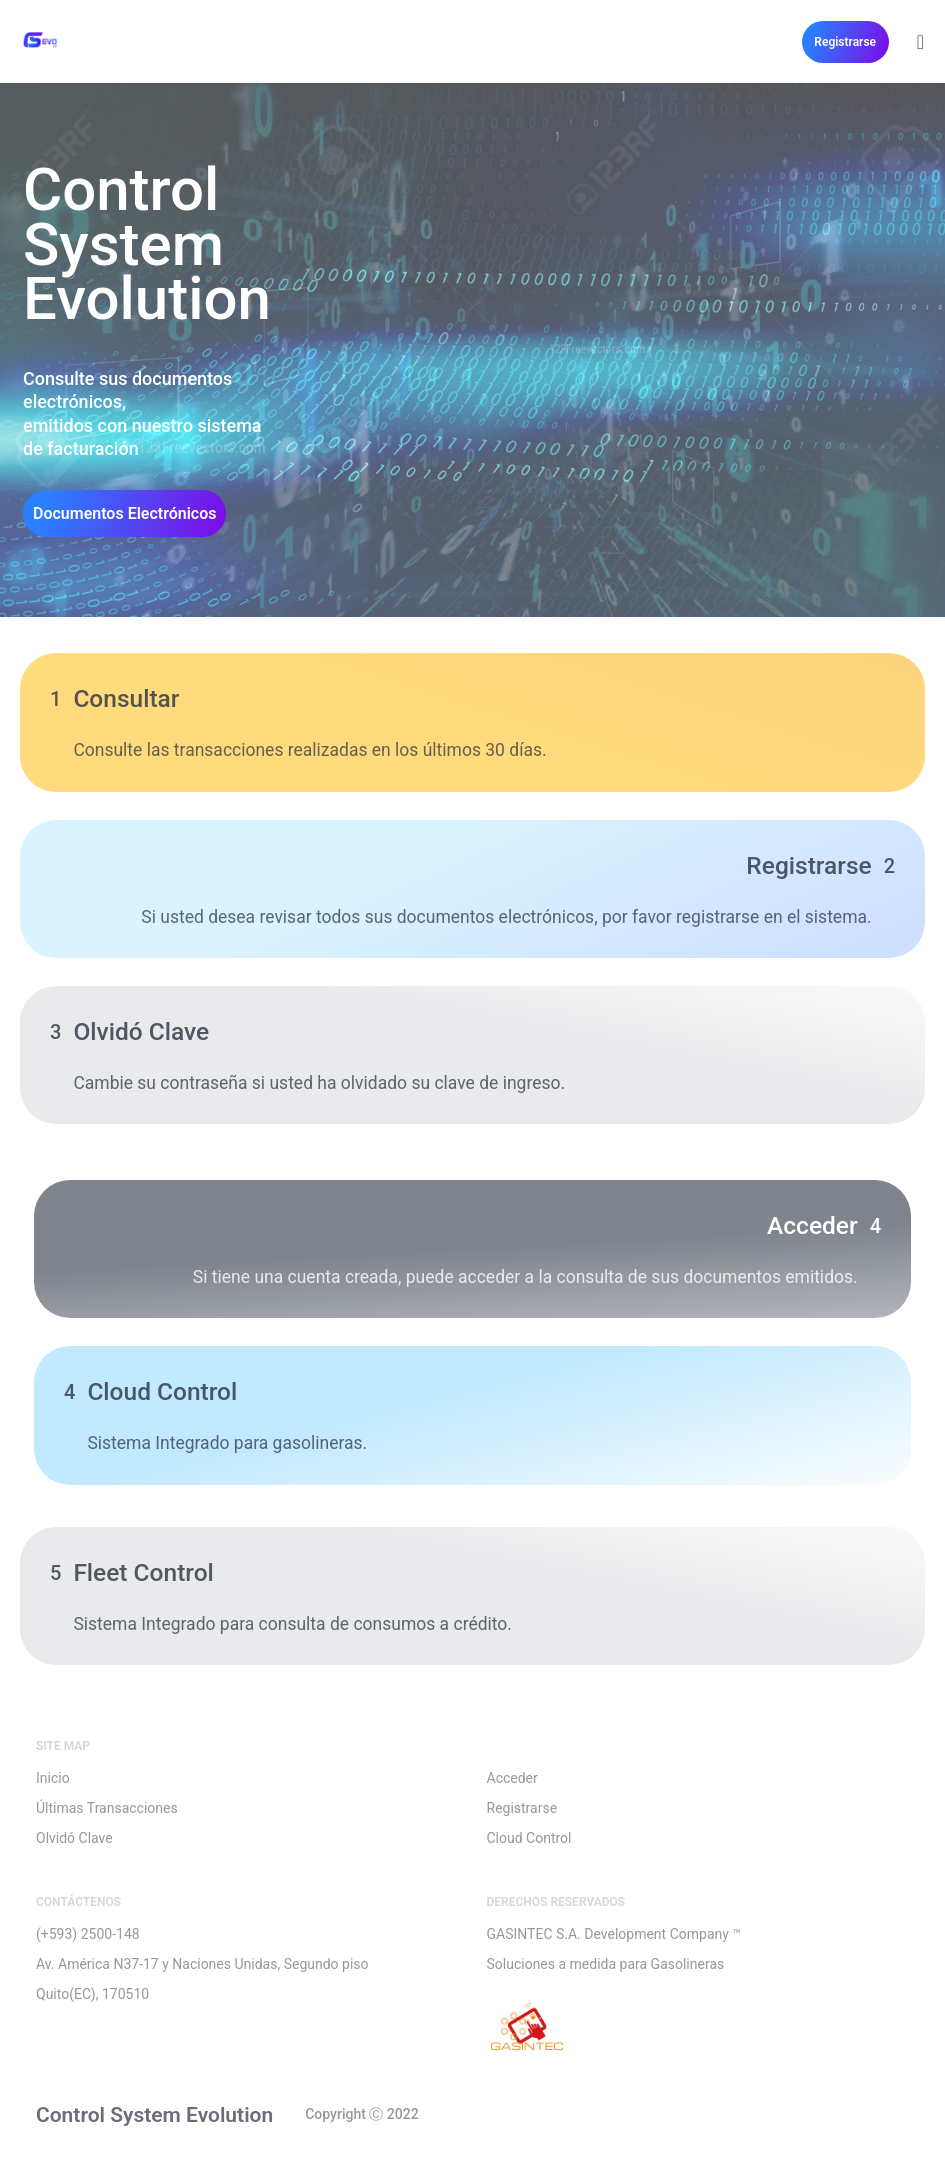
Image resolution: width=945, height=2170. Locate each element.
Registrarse (522, 1808)
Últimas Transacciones (107, 1808)
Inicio (53, 1778)
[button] (845, 42)
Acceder (512, 1778)
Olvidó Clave (74, 1838)
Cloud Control (529, 1838)
